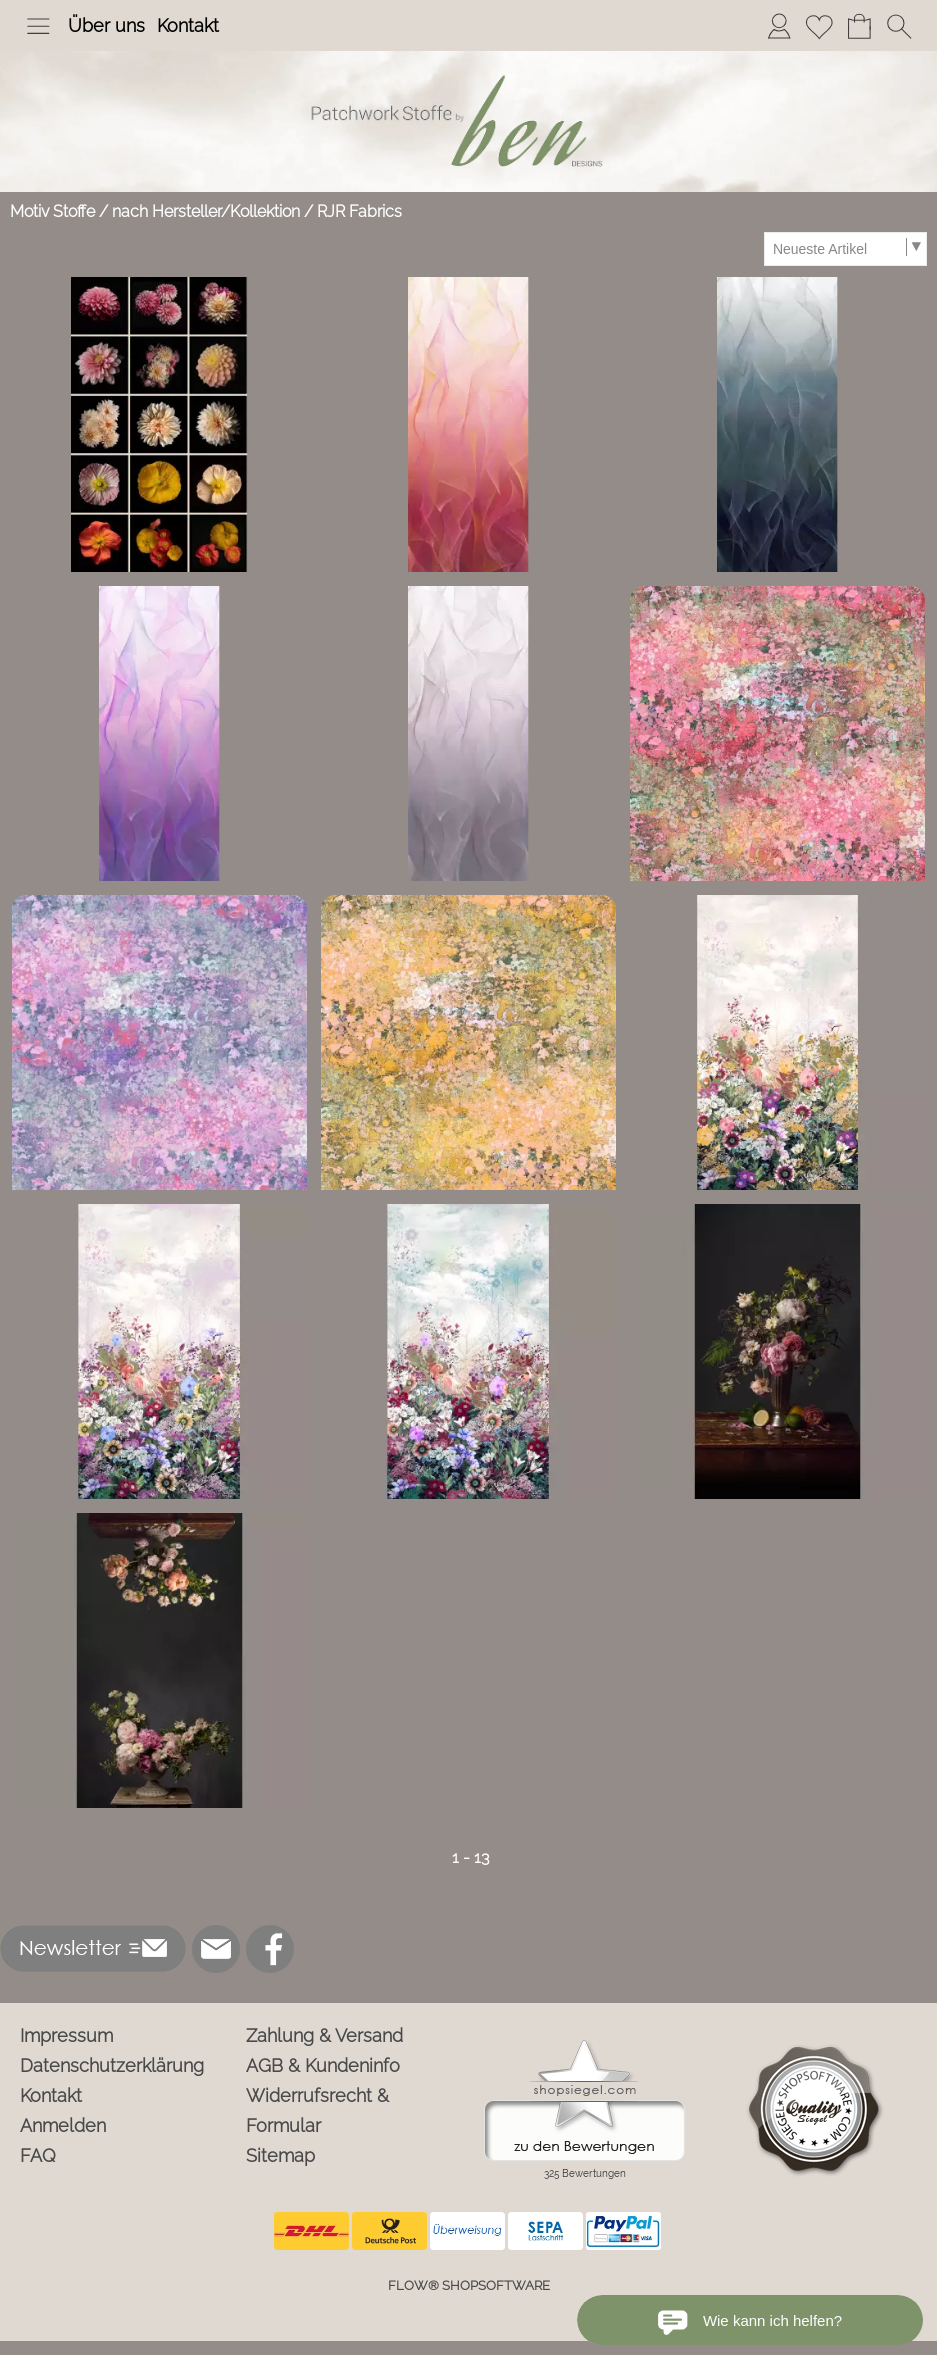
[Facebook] (270, 1949)
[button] (38, 26)
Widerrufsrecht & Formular (317, 2110)
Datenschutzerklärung (112, 2065)
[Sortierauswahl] (845, 249)
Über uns (106, 25)
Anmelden (63, 2125)
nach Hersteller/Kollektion (206, 211)
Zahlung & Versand (324, 2035)
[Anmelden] (779, 26)
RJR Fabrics (359, 211)
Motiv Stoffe (52, 211)
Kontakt (188, 25)
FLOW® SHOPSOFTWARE (469, 2285)
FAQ (38, 2155)
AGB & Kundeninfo (323, 2065)
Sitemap (280, 2155)
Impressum (66, 2035)
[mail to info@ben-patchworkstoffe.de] (216, 1949)
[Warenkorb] (859, 26)
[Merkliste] (819, 26)
